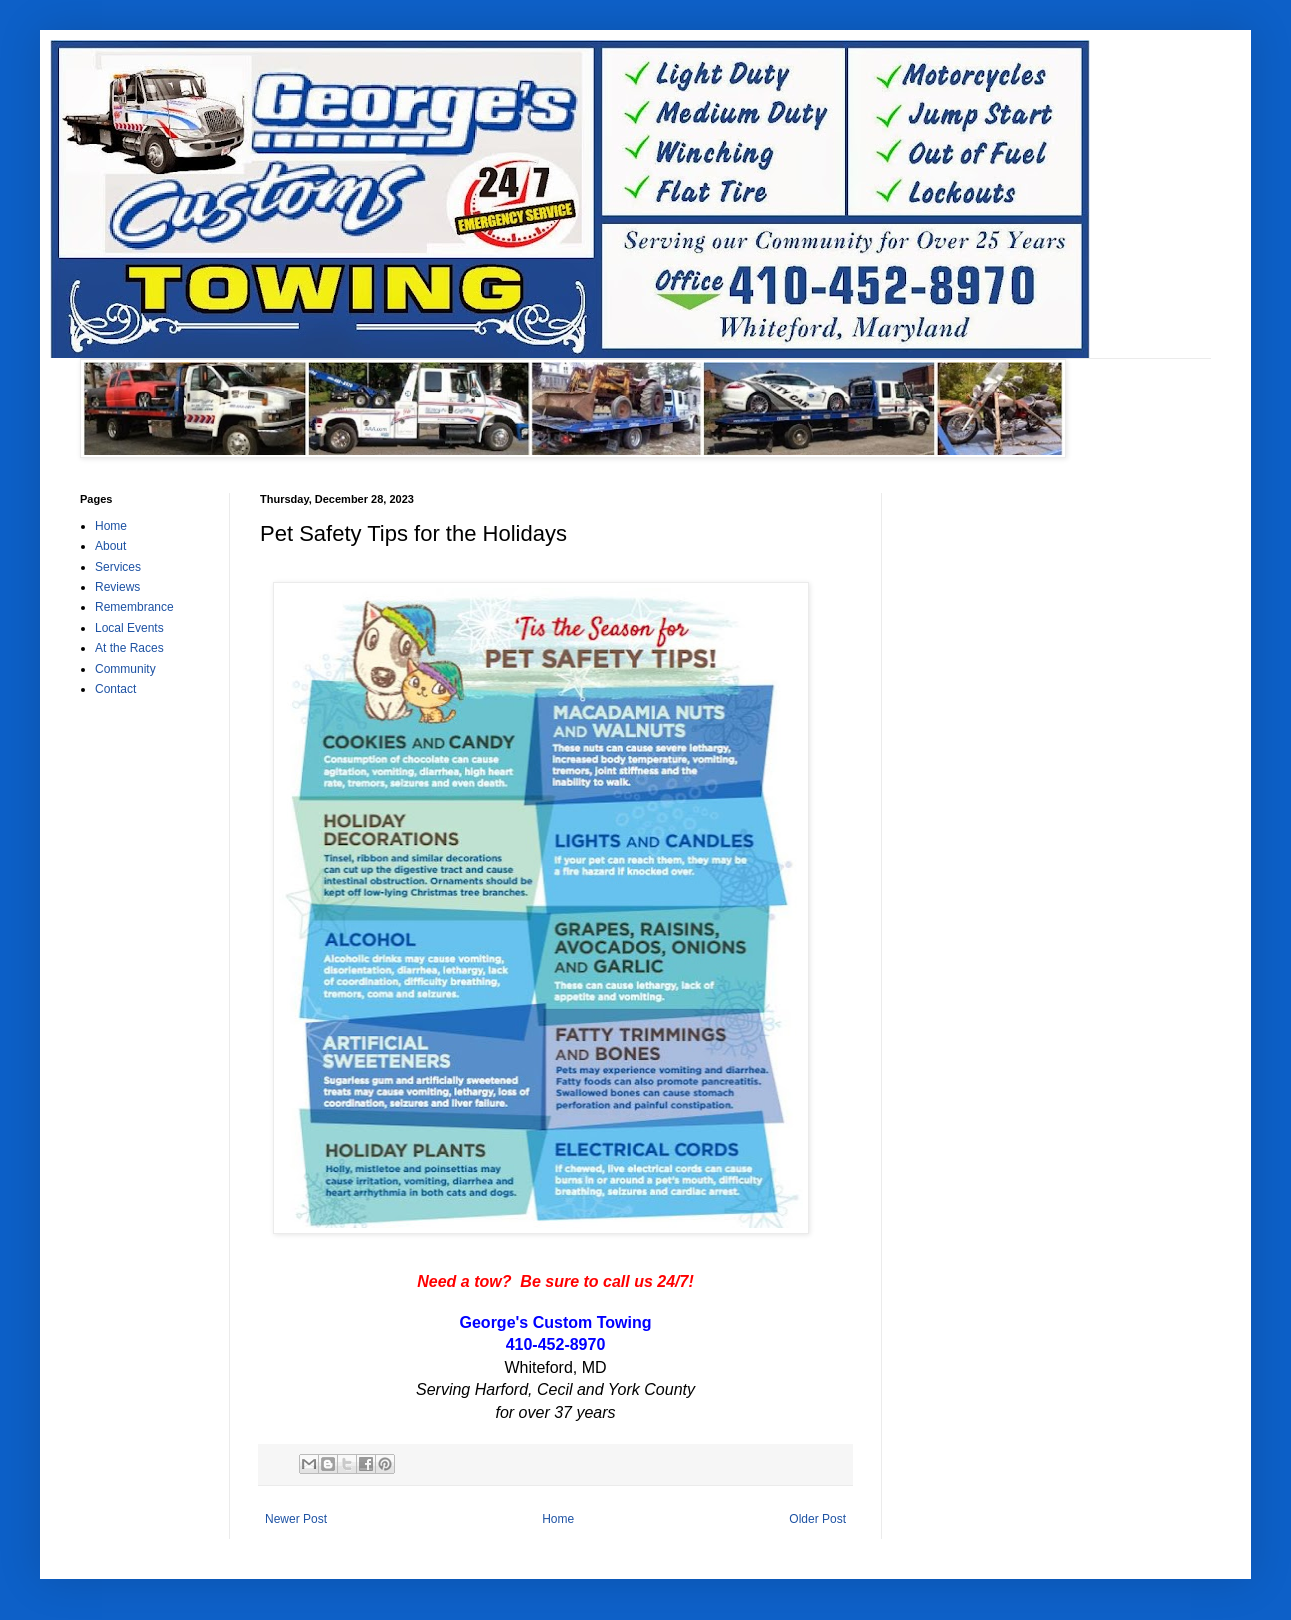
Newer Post (296, 1519)
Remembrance (134, 607)
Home (558, 1519)
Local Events (129, 628)
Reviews (117, 587)
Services (118, 567)
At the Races (129, 648)
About (110, 546)
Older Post (817, 1519)
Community (125, 669)
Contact (115, 689)
